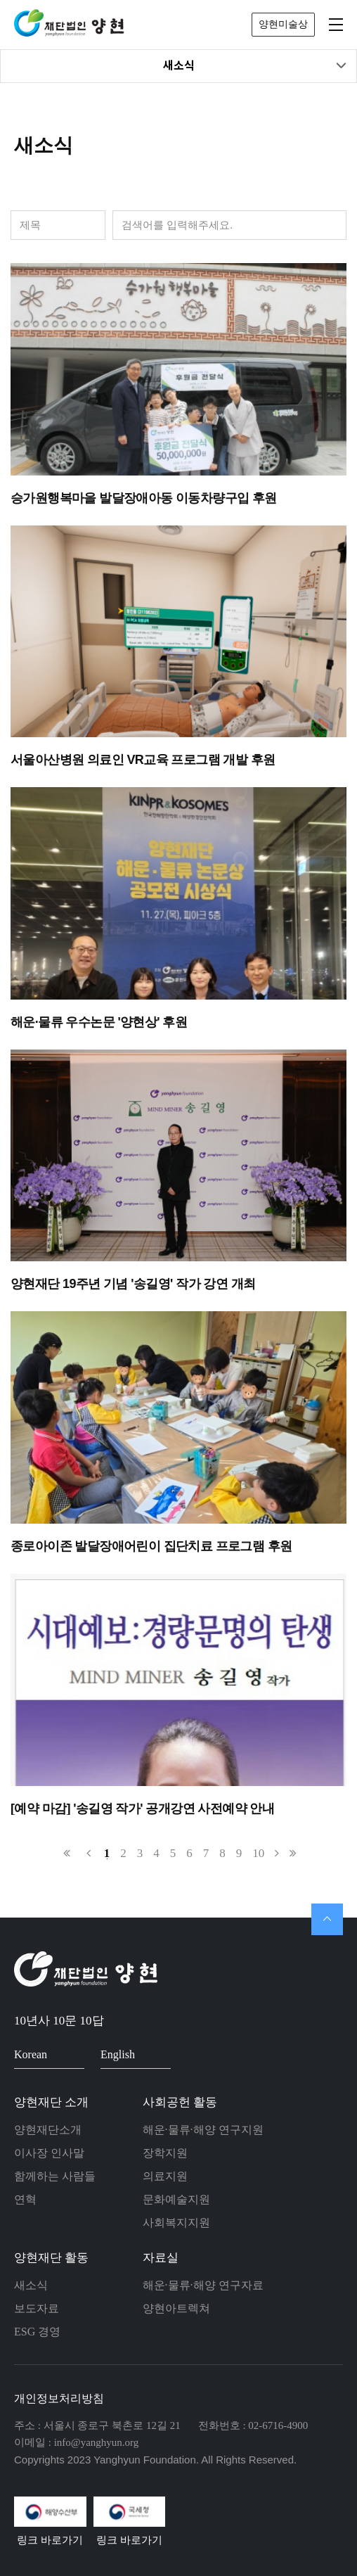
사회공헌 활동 (180, 2102)
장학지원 (165, 2153)
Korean (43, 2054)
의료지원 (165, 2176)
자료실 (160, 2257)
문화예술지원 (176, 2199)
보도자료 (36, 2308)
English (130, 2054)
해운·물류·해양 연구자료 (203, 2285)
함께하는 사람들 (55, 2176)
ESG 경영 (37, 2332)
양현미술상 (283, 24)
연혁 (25, 2199)
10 (258, 1853)
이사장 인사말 (49, 2153)
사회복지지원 (176, 2223)
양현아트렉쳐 (176, 2308)
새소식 (255, 66)
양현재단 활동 (51, 2257)
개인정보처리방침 (59, 2398)
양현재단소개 (48, 2130)
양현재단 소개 (51, 2102)
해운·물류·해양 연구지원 (203, 2130)
